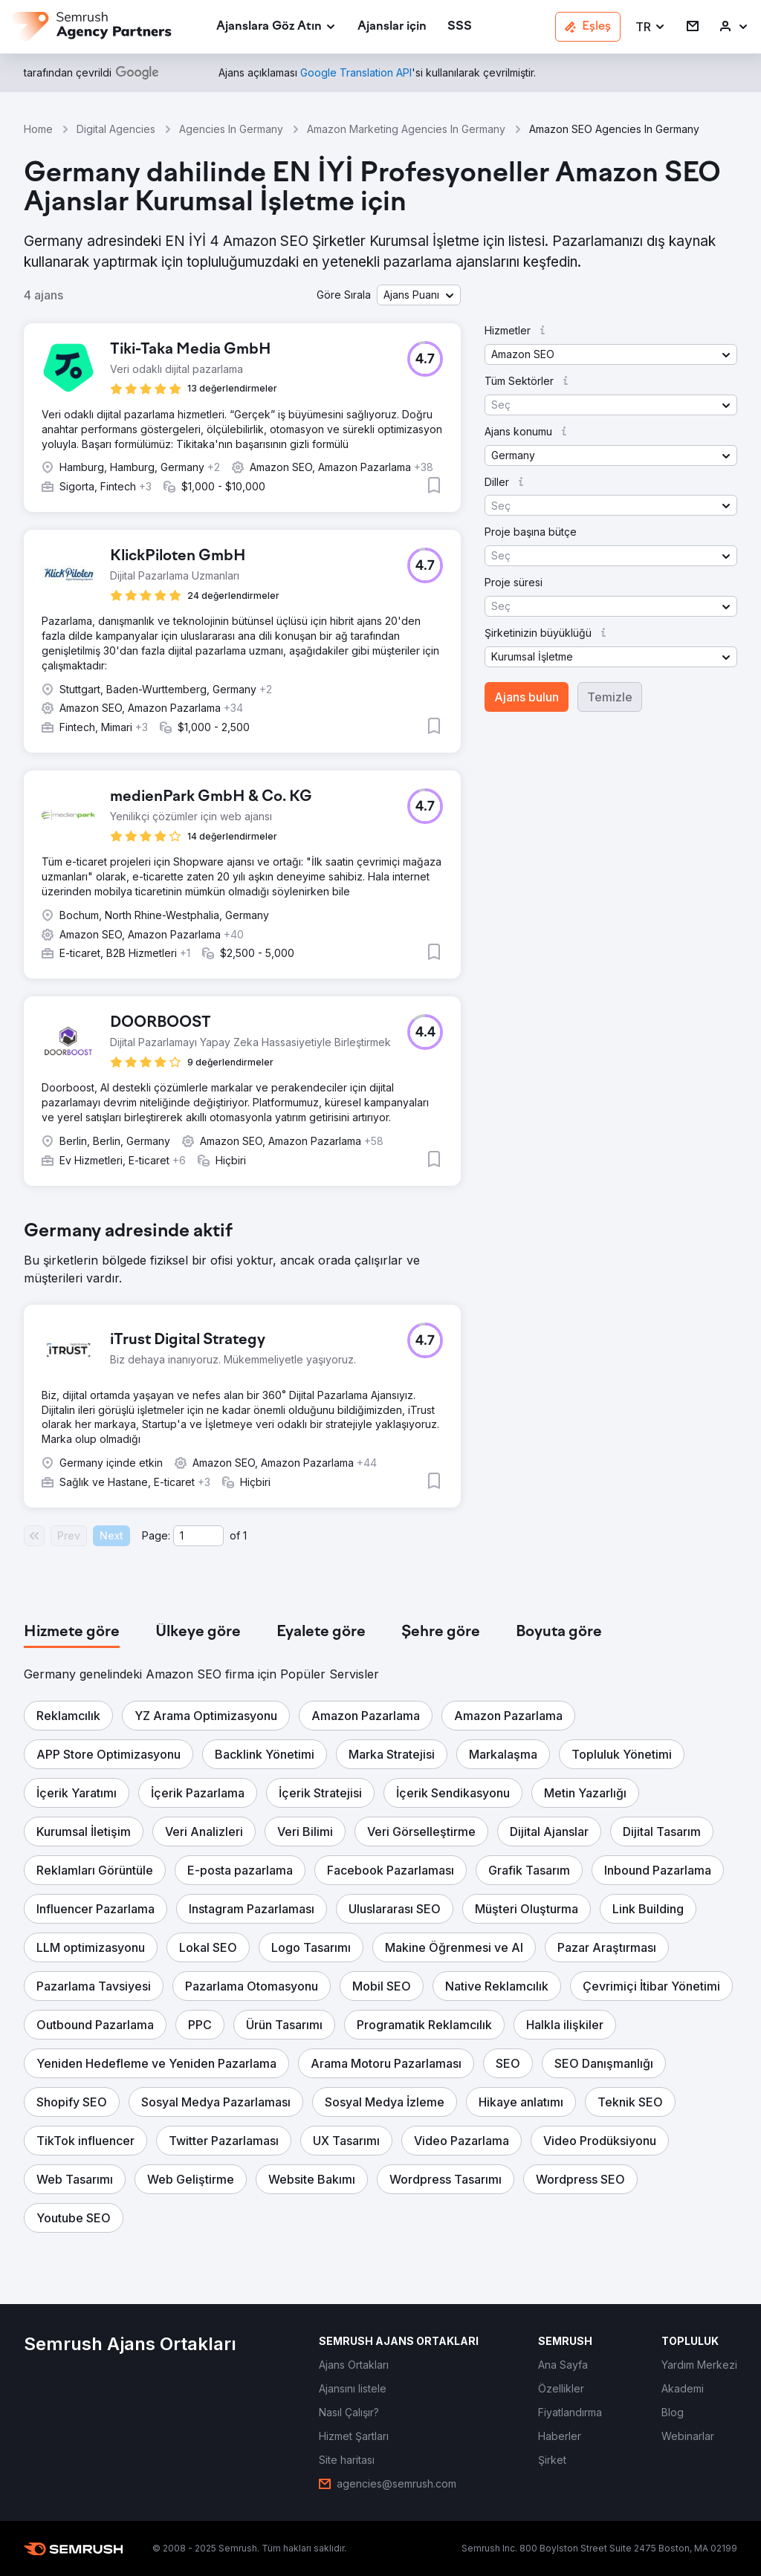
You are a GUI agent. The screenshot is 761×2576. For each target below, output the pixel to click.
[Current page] (198, 1535)
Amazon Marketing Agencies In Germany (406, 129)
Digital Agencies (116, 129)
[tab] (72, 1632)
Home (38, 129)
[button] (650, 27)
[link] (392, 27)
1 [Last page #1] (245, 1535)
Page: (156, 1535)
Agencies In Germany (231, 129)
